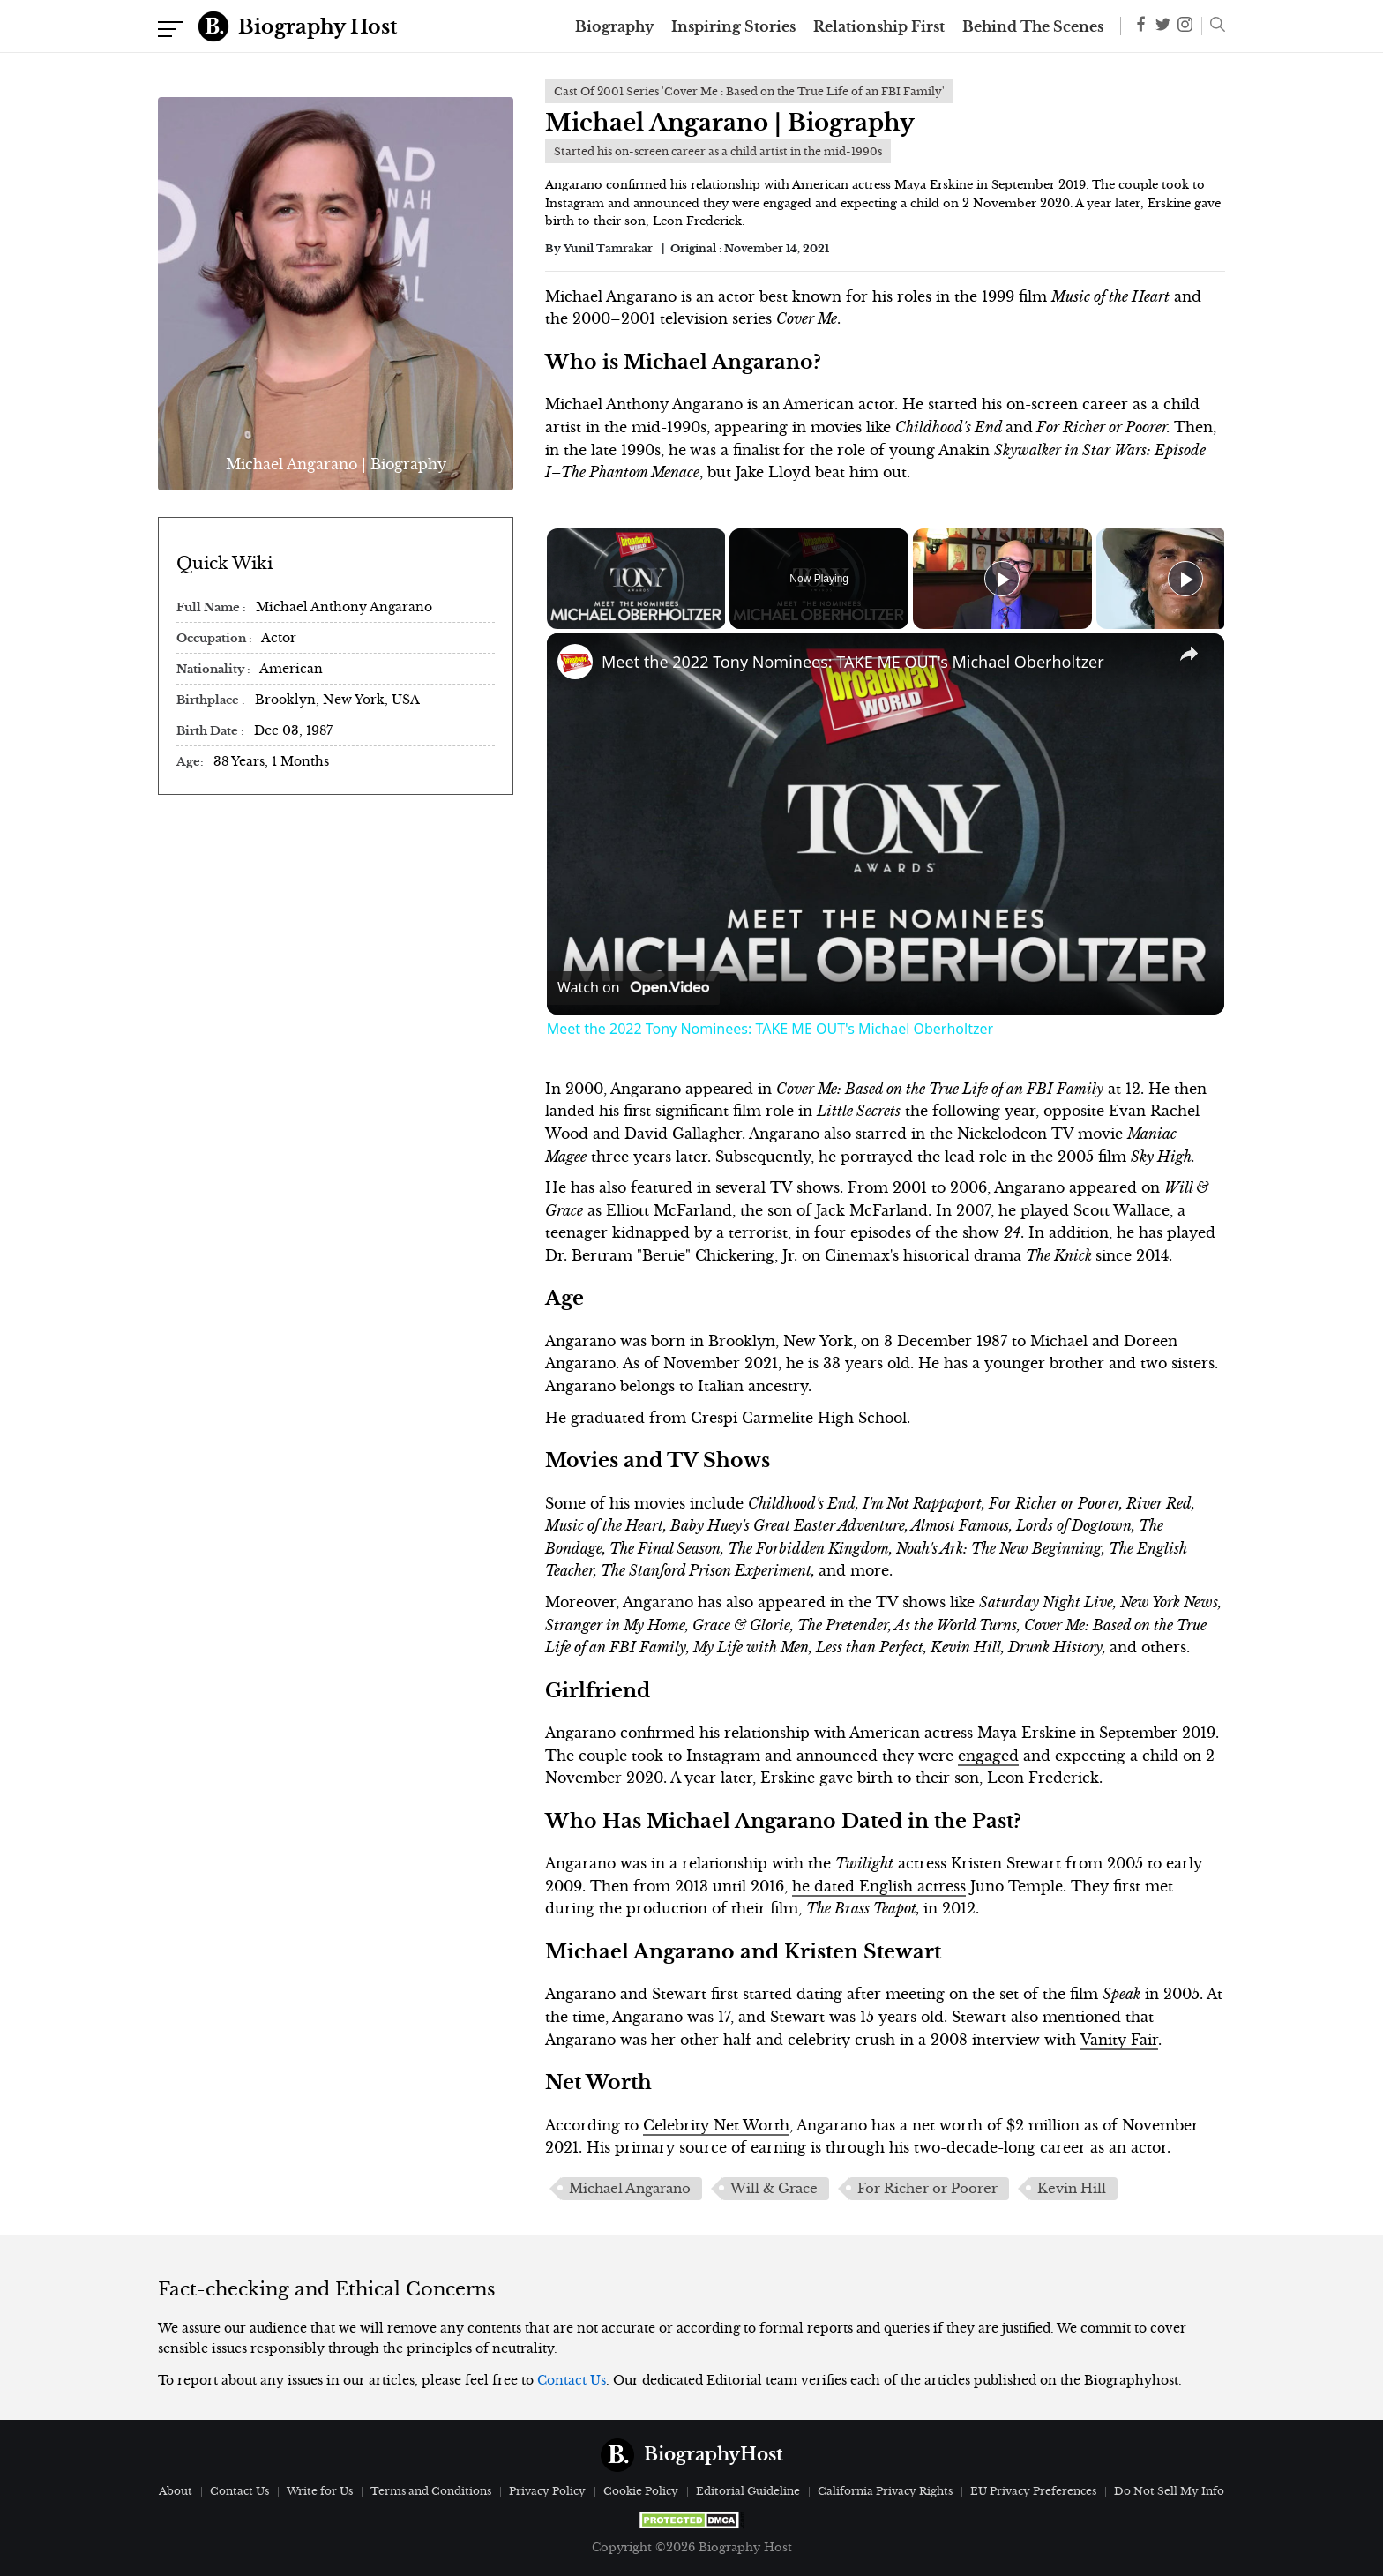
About (175, 2490)
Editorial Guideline (748, 2490)
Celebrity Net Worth (716, 2125)
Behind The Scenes (1032, 26)
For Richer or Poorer (927, 2189)
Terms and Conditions (430, 2490)
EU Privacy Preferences (1033, 2490)
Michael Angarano (630, 2189)
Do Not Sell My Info (1169, 2490)
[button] (1213, 26)
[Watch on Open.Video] (633, 988)
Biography (614, 26)
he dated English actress (879, 1886)
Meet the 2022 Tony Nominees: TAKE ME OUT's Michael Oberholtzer (853, 661)
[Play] (1002, 578)
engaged (988, 1755)
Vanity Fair (1119, 2039)
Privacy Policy (547, 2490)
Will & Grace (774, 2189)
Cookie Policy (640, 2490)
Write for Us (320, 2490)
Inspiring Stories (733, 26)
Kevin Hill (1071, 2189)
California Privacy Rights (885, 2490)
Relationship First (879, 26)
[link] (575, 661)
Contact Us (571, 2380)
